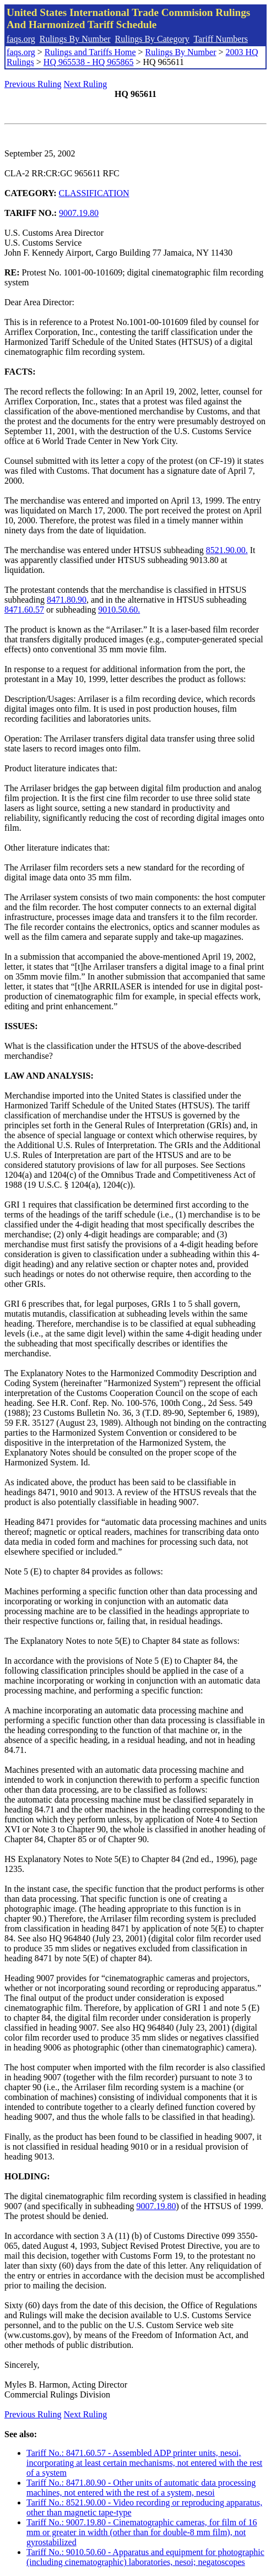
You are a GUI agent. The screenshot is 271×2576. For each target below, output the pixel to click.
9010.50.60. (119, 609)
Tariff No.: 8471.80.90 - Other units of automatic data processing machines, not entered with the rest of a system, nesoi (141, 2487)
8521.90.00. (227, 550)
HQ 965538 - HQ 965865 (89, 62)
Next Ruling (85, 84)
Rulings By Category (152, 39)
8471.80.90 (66, 599)
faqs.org (21, 39)
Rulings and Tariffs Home (90, 52)
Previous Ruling (33, 84)
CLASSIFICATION (94, 193)
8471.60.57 (24, 609)
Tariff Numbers (220, 39)
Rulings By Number (75, 39)
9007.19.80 (79, 213)
